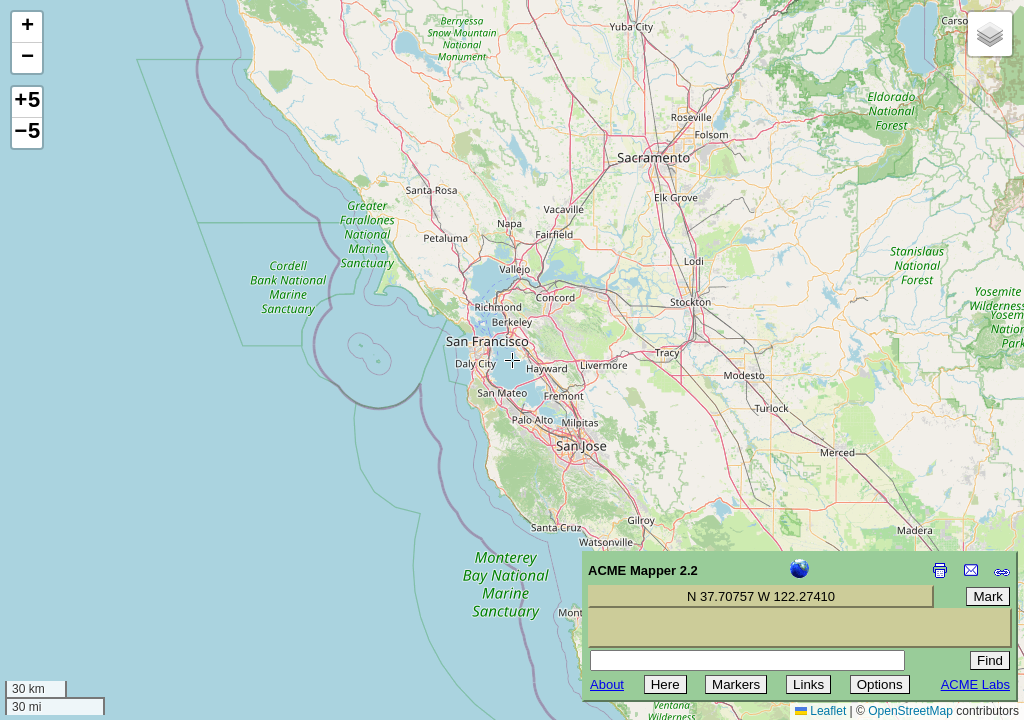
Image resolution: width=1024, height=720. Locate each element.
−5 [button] (27, 133)
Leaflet (820, 711)
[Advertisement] (106, 578)
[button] (27, 27)
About (607, 684)
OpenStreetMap (910, 711)
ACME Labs (975, 684)
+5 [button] (27, 102)
